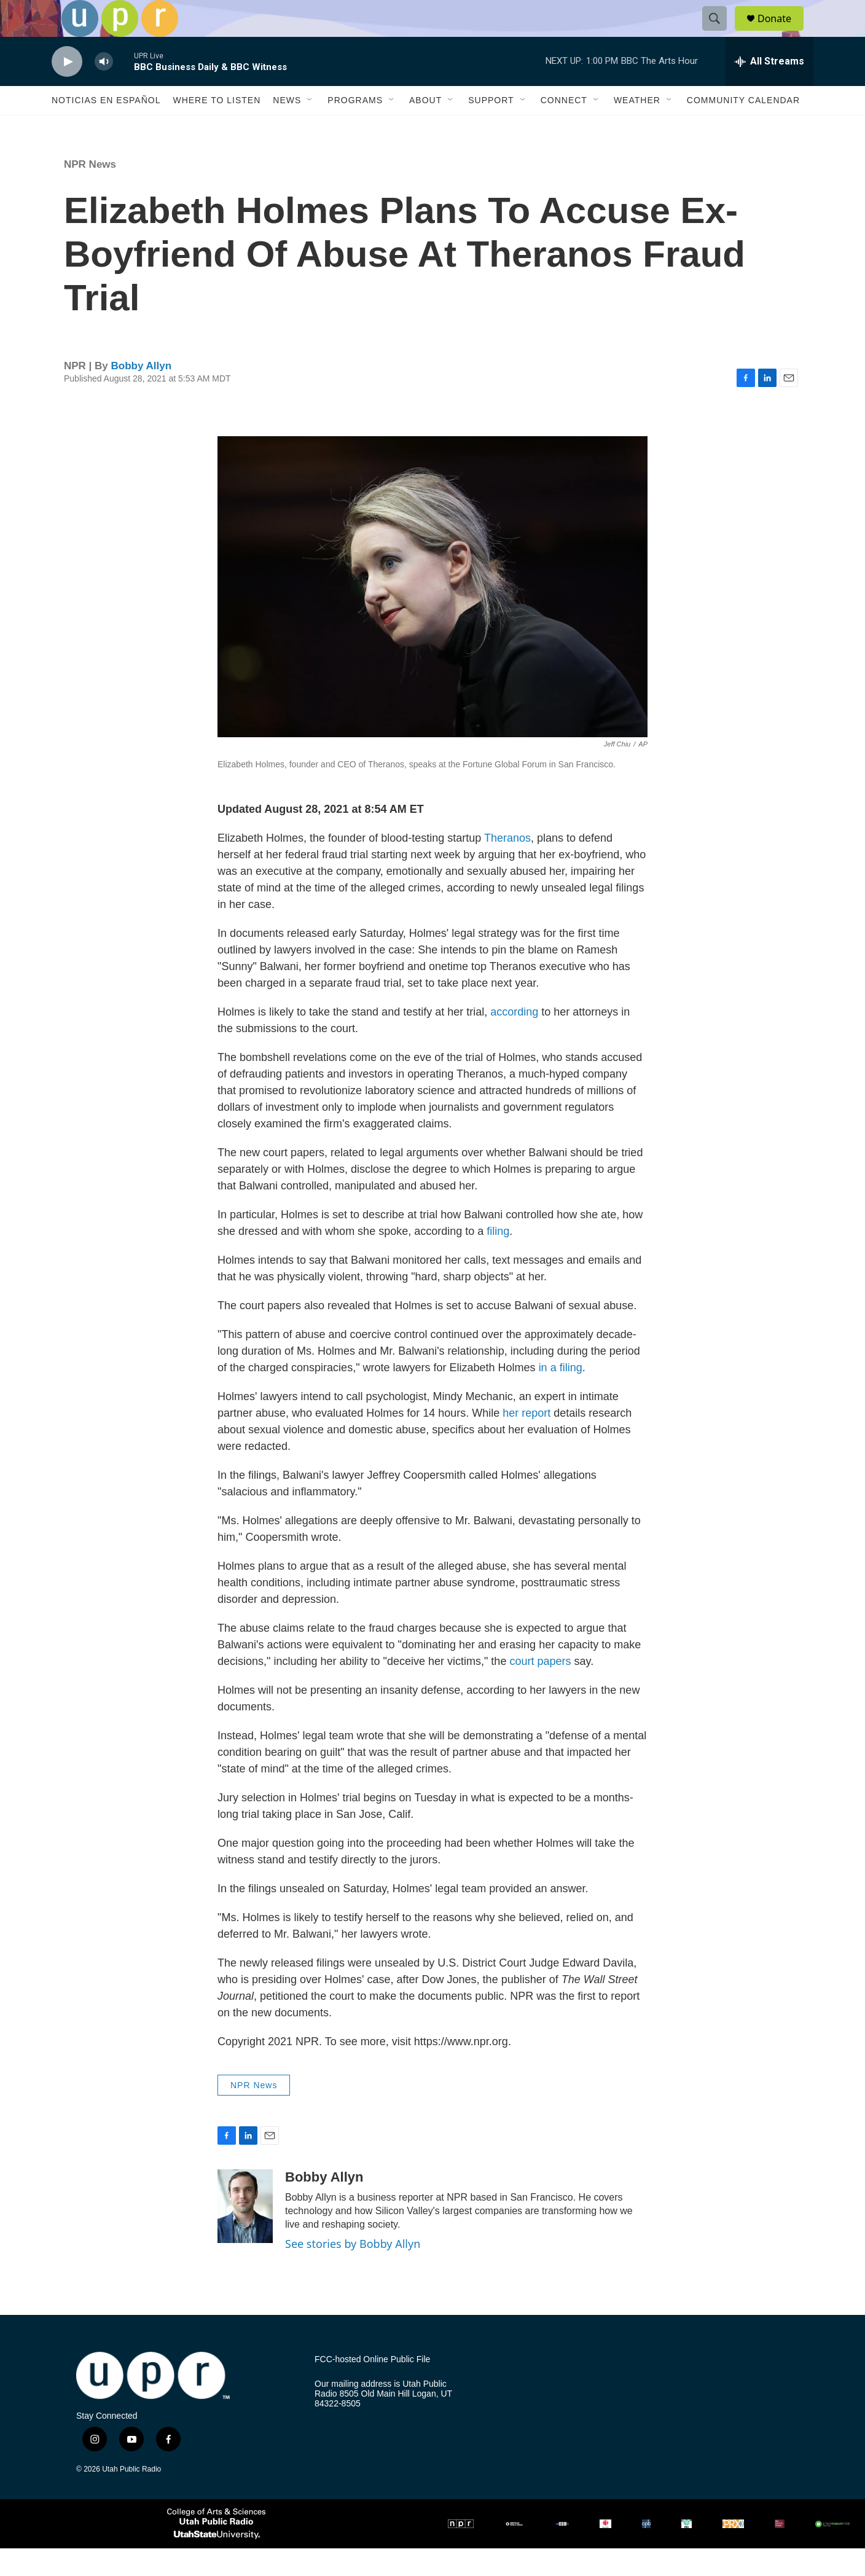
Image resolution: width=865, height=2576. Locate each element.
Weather (637, 128)
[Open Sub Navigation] (310, 128)
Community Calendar (743, 128)
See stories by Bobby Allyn (352, 2271)
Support (491, 128)
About (425, 128)
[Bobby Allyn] (245, 2234)
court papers (540, 1689)
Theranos (507, 865)
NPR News (90, 192)
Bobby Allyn (141, 393)
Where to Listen (216, 128)
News (287, 128)
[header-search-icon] (720, 32)
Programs (355, 128)
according (512, 1039)
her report (526, 1441)
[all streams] (769, 89)
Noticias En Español (106, 128)
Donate (782, 32)
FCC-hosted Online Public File (372, 2387)
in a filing (560, 1395)
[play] (67, 89)
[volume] (103, 89)
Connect (564, 128)
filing (498, 1259)
